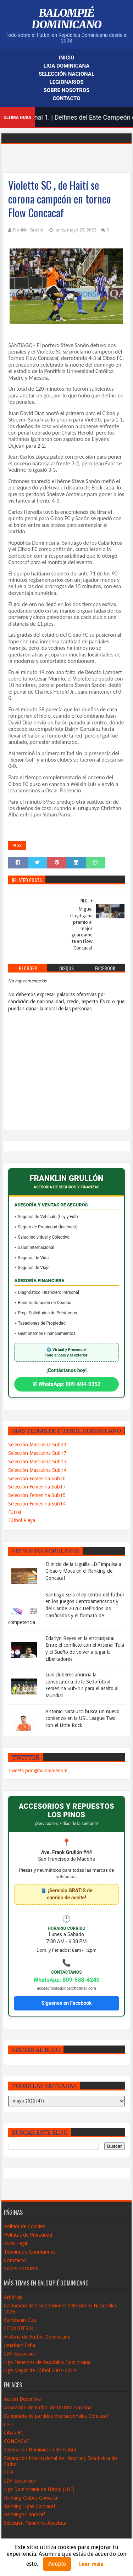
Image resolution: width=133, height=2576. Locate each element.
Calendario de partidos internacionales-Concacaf (56, 2416)
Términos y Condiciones (29, 2252)
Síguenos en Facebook (66, 2003)
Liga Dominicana (67, 66)
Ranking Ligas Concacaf (29, 2506)
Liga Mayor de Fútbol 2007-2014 (40, 2370)
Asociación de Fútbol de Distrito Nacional (48, 2407)
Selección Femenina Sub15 (37, 1495)
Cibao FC (13, 2433)
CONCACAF (16, 2441)
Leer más (90, 2564)
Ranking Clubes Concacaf (31, 2498)
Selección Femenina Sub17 (37, 1487)
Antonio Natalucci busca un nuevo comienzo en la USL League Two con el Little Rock (82, 1718)
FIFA (9, 2472)
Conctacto (15, 2260)
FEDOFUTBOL (19, 2328)
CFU (8, 2424)
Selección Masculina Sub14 (37, 1470)
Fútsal (14, 1512)
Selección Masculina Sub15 (37, 1461)
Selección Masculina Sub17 (37, 1453)
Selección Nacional (66, 74)
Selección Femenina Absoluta (35, 2523)
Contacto (66, 98)
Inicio (66, 57)
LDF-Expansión (20, 2354)
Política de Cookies (24, 2226)
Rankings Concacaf (24, 2514)
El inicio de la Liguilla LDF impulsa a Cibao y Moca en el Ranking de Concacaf (83, 1571)
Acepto (57, 2564)
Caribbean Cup (20, 2320)
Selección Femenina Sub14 (37, 1504)
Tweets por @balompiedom (37, 1770)
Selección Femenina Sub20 (37, 1478)
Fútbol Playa (21, 1520)
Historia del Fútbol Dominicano (37, 2337)
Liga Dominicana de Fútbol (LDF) (39, 2489)
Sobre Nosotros (66, 90)
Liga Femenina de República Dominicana (47, 2362)
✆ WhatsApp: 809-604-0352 (67, 1384)
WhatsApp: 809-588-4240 (66, 1980)
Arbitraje (13, 2297)
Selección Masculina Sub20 (37, 1444)
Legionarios (67, 82)
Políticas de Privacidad (28, 2235)
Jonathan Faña (19, 2345)
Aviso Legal (16, 2243)
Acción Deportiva (22, 2399)
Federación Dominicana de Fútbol (40, 2449)
